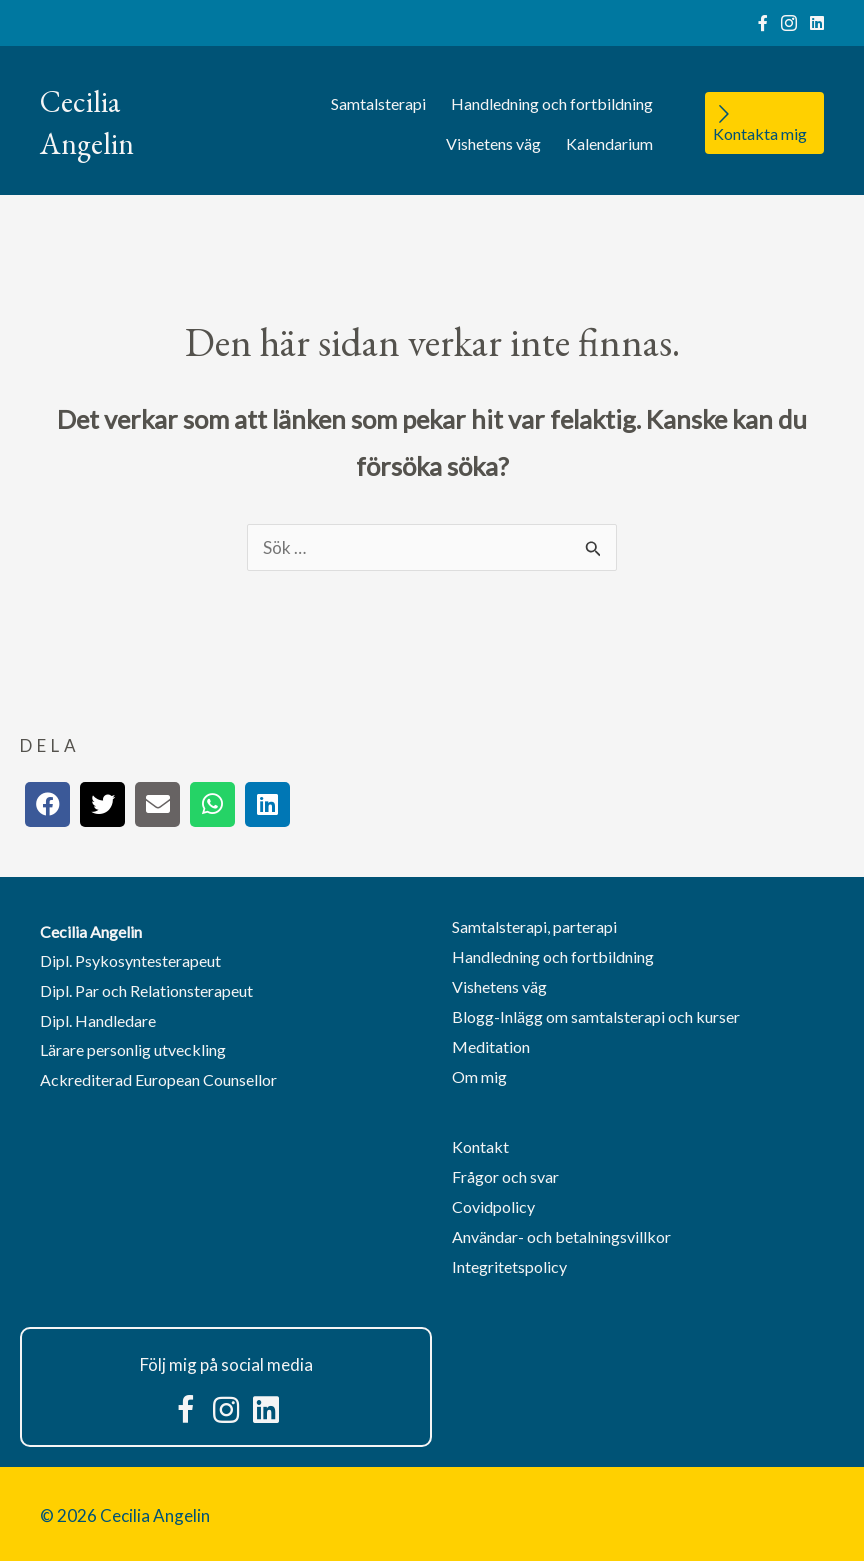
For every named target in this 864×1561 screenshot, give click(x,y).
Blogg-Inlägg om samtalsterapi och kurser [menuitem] (596, 1016)
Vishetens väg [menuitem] (493, 143)
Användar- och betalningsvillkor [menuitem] (561, 1236)
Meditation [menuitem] (491, 1046)
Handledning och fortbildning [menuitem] (552, 103)
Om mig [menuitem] (479, 1076)
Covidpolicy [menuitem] (493, 1206)
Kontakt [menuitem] (480, 1146)
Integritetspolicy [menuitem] (509, 1266)
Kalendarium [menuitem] (609, 143)
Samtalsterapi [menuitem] (378, 103)
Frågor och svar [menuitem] (505, 1176)
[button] (186, 1410)
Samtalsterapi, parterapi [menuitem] (534, 926)
